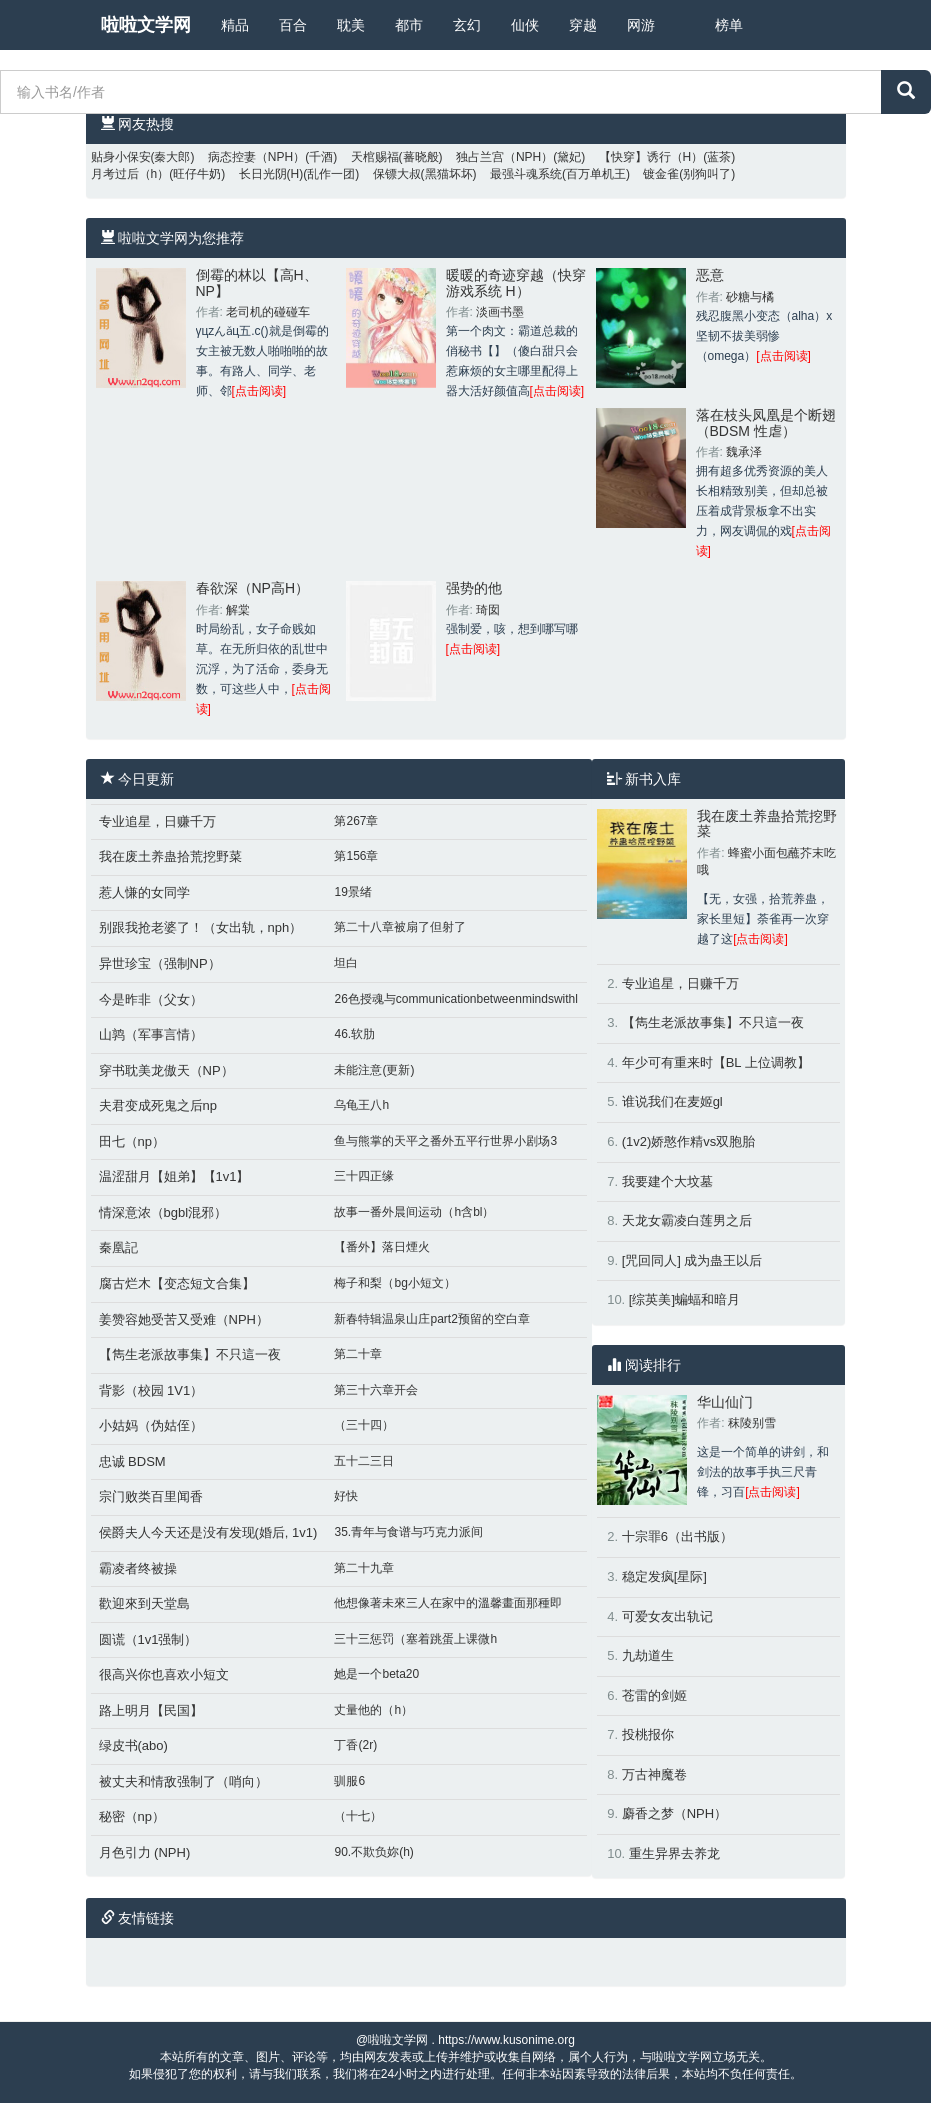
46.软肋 (354, 1034)
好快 (346, 1496)
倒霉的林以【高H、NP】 (257, 282)
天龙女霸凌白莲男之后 (687, 1220)
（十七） (358, 1816)
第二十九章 (364, 1568)
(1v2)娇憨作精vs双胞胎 (689, 1141)
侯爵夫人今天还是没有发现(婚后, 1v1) (208, 1532)
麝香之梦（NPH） (674, 1813)
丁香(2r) (355, 1745)
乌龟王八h (361, 1105)
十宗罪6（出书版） (677, 1536)
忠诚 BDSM (132, 1461)
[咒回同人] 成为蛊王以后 (692, 1260)
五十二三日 (364, 1461)
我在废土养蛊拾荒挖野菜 (170, 856)
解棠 (238, 610)
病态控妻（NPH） (256, 157)
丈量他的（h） (373, 1710)
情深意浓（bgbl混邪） (163, 1212)
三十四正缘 (364, 1176)
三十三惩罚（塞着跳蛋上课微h (415, 1639)
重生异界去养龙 (674, 1853)
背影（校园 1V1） (151, 1390)
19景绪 (352, 892)
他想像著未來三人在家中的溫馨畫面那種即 (448, 1603)
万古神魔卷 (654, 1774)
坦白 (346, 963)
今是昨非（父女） (151, 999)
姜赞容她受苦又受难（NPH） (184, 1319)
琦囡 (488, 610)
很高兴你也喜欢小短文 (164, 1674)
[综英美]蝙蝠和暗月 (684, 1299)
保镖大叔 (397, 174)
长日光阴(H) (271, 174)
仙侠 (525, 25)
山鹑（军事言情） (151, 1034)
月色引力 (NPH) (145, 1852)
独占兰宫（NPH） (504, 157)
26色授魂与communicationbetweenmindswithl (455, 999)
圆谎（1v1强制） (148, 1639)
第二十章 (358, 1354)
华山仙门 (725, 1402)
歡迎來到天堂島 (144, 1603)
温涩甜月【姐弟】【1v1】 (174, 1176)
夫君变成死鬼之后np (158, 1105)
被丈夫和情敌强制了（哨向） (183, 1781)
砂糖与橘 (750, 297)
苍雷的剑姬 (654, 1695)
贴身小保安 (121, 157)
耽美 (351, 25)
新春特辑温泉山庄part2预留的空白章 (431, 1319)
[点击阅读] (259, 391)
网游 (641, 25)
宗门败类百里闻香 (151, 1496)
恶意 (710, 275)
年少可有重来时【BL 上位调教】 (716, 1062)
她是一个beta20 (376, 1674)
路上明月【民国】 (151, 1710)
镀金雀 (661, 174)
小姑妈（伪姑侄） (151, 1425)
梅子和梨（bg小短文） (394, 1283)
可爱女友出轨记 (667, 1616)
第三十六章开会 (376, 1390)
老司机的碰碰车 (268, 312)
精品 (235, 25)
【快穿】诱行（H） (651, 157)
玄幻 (467, 25)
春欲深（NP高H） (253, 588)
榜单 (729, 25)
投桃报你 (648, 1734)
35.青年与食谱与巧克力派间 (408, 1532)
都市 (409, 25)
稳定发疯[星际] (664, 1576)
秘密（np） (132, 1816)
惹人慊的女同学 (144, 892)
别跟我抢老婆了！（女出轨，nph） (201, 927)
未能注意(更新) (374, 1070)
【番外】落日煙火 (382, 1247)
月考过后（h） (130, 174)
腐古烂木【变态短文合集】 (177, 1283)
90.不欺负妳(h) (373, 1852)
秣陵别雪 (752, 1423)
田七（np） (132, 1141)
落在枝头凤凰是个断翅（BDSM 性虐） (766, 422)
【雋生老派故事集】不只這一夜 (190, 1354)
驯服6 (349, 1781)
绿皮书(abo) (133, 1745)
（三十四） (364, 1425)
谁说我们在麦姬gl (672, 1101)
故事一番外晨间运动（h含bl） (414, 1212)
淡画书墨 (500, 312)
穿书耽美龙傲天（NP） (166, 1070)
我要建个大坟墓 (667, 1181)
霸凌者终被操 (138, 1568)
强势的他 (474, 588)
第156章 (356, 856)
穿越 (583, 25)
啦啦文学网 (146, 25)
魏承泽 (744, 452)
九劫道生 (648, 1655)
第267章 (356, 821)
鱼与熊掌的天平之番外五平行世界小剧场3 (445, 1141)
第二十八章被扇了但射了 (400, 927)
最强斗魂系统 (526, 174)
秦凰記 (118, 1247)
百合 (293, 25)
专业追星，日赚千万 (157, 821)
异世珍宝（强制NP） (160, 963)
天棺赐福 (375, 157)
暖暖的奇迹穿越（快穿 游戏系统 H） (516, 282)
